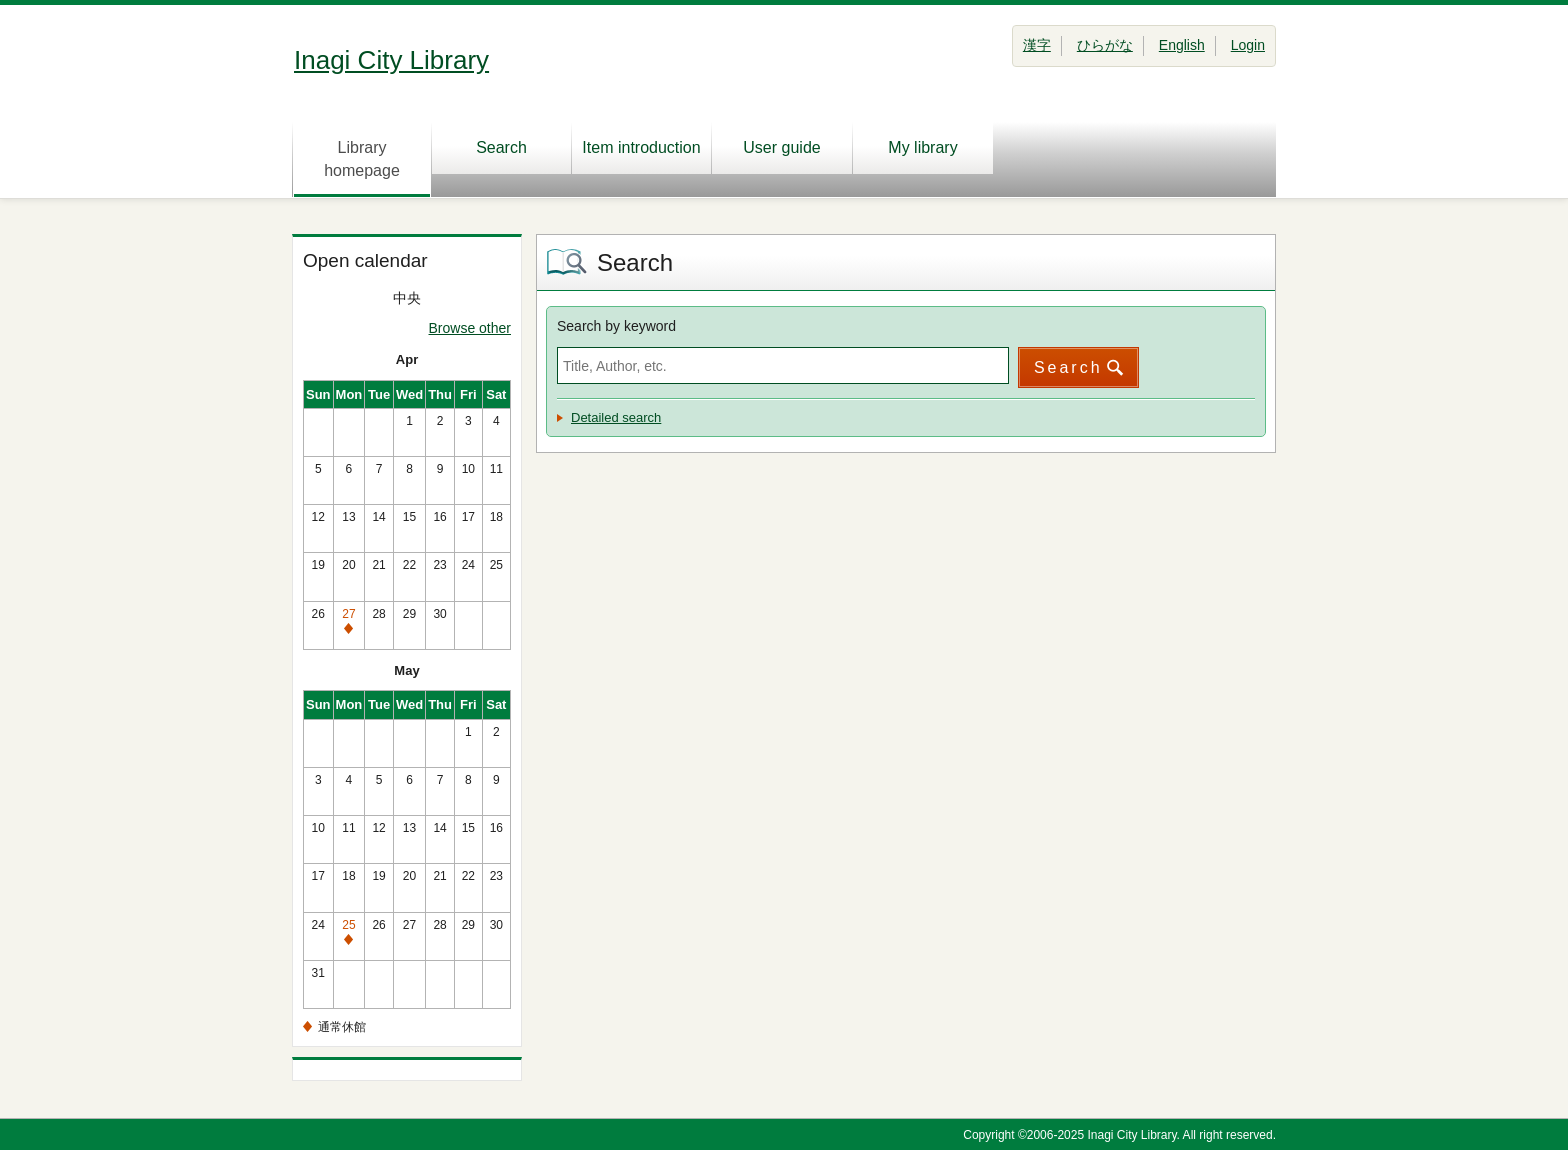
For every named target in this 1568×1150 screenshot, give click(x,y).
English (1182, 45)
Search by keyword (616, 326)
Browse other (470, 328)
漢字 (1037, 45)
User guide (781, 147)
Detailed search (616, 417)
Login (1248, 45)
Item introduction (641, 147)
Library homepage (362, 159)
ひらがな (1105, 45)
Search (501, 147)
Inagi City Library (391, 60)
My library (922, 147)
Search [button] (1068, 367)
